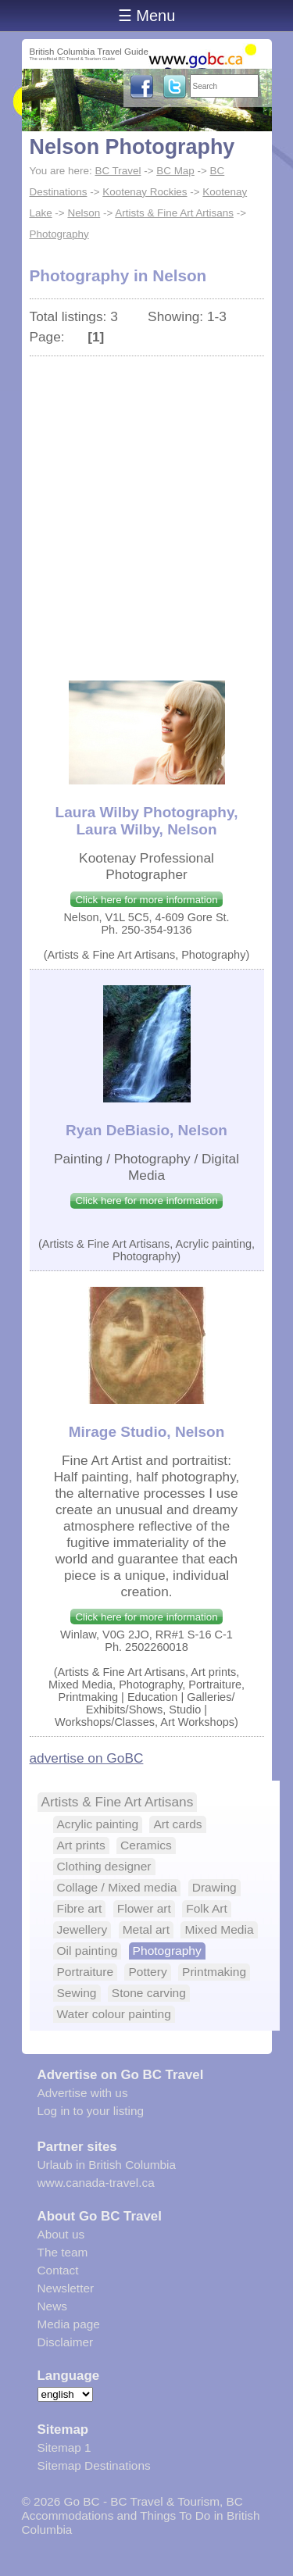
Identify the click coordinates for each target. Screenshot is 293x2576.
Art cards (177, 1824)
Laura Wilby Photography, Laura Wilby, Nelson (146, 821)
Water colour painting (114, 2013)
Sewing (77, 1992)
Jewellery (82, 1929)
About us (61, 2234)
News (52, 2306)
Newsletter (66, 2288)
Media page (69, 2324)
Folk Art (206, 1908)
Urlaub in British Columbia (107, 2164)
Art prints (81, 1845)
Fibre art (79, 1908)
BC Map (175, 171)
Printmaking (214, 1971)
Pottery (147, 1971)
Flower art (144, 1908)
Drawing (214, 1887)
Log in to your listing (91, 2110)
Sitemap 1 (64, 2447)
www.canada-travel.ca (96, 2182)
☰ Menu (147, 15)
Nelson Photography (132, 147)
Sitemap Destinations (94, 2465)
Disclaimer (66, 2342)
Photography (59, 234)
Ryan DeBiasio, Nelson (146, 1130)
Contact (58, 2270)
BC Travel (118, 171)
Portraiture (85, 1971)
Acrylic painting (98, 1824)
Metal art (146, 1929)
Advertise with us (83, 2092)
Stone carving (149, 1992)
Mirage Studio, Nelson (147, 1432)
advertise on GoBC (87, 1758)
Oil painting (87, 1950)
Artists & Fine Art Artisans (174, 213)
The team (63, 2252)
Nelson (83, 213)
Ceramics (146, 1845)
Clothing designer (104, 1866)
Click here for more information (146, 900)
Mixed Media (218, 1929)
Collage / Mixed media (117, 1887)
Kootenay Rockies (144, 192)
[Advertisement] (146, 510)
